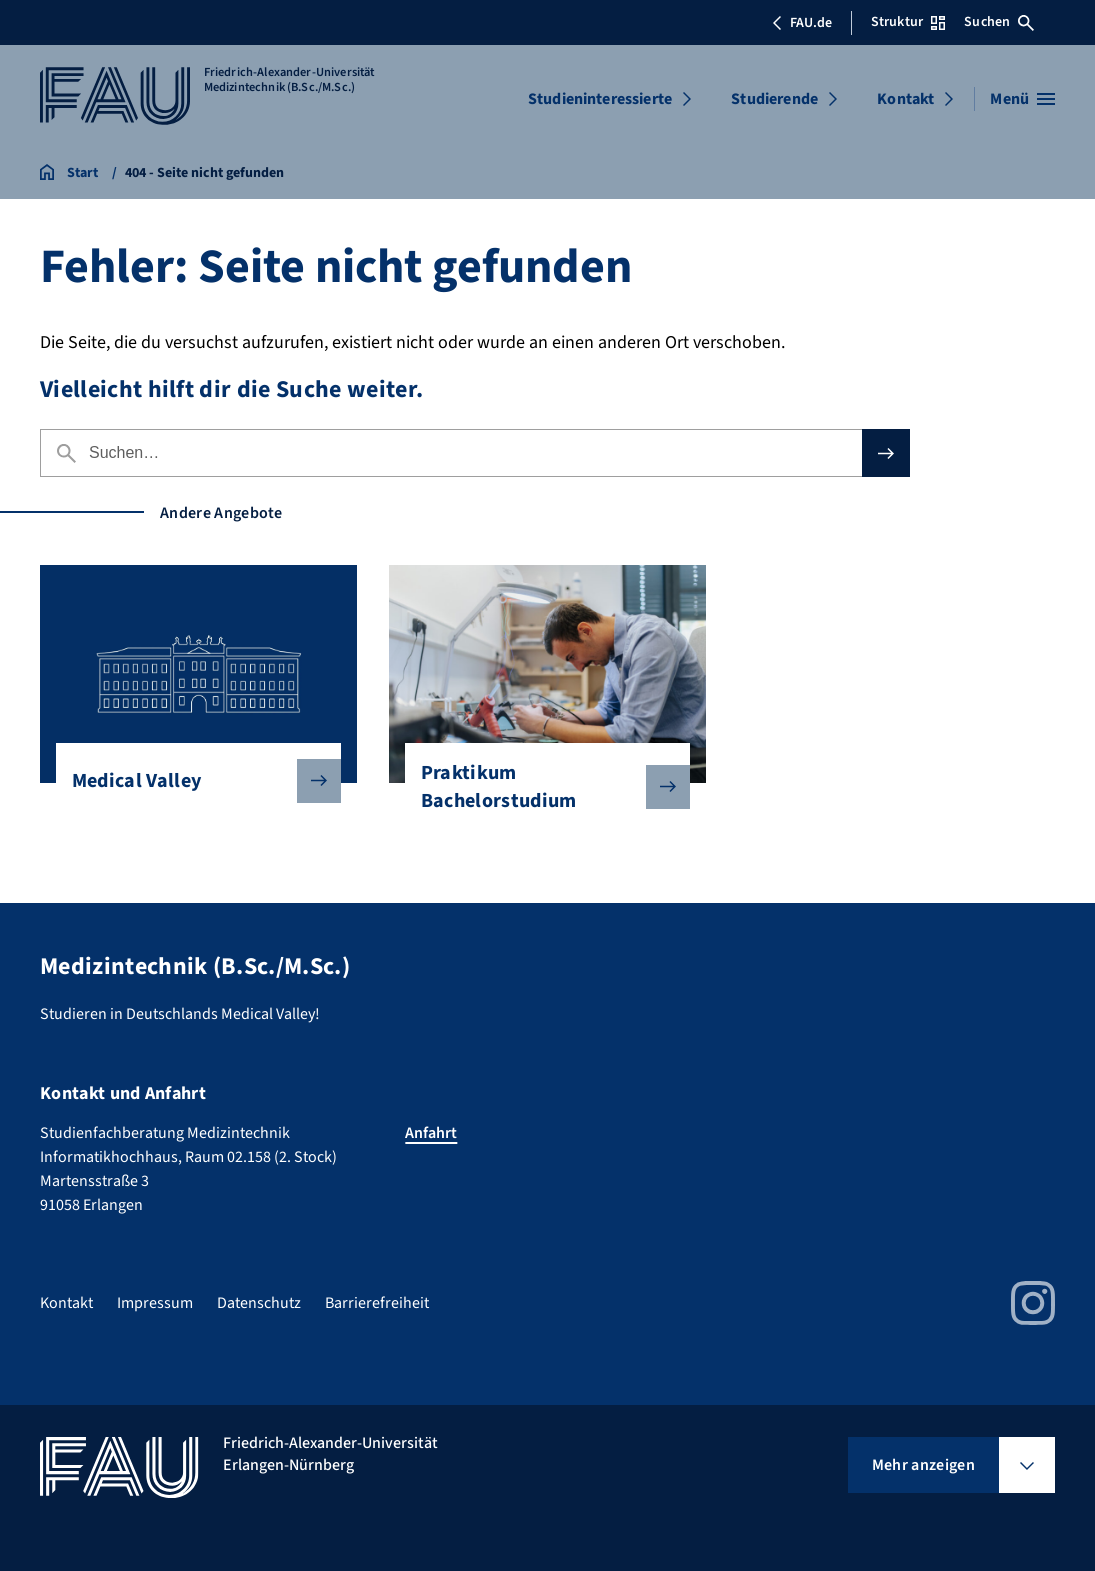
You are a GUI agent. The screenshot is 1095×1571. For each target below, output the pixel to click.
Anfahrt (431, 1133)
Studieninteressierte (600, 99)
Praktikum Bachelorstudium (539, 787)
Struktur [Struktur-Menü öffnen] (908, 22)
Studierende (774, 99)
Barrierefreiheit (377, 1303)
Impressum (155, 1303)
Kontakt (905, 99)
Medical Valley (190, 781)
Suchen (999, 22)
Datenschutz (259, 1303)
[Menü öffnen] (1022, 99)
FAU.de (802, 23)
